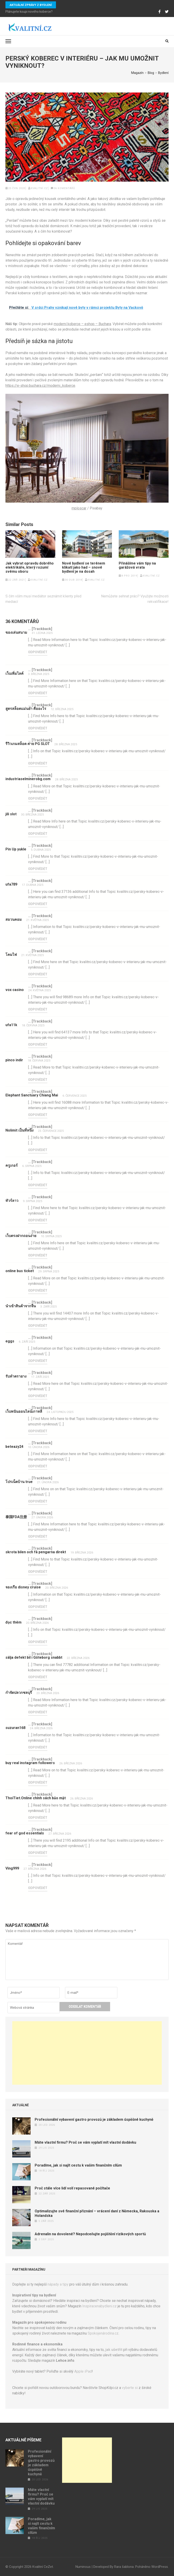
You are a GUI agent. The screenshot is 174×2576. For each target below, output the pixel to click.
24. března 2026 (41, 1728)
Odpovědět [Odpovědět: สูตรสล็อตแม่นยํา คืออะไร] (37, 728)
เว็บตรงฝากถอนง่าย (20, 1236)
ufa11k (11, 1025)
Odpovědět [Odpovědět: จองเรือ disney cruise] (37, 1607)
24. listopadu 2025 (60, 1412)
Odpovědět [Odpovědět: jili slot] (37, 833)
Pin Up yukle (15, 849)
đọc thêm (13, 1622)
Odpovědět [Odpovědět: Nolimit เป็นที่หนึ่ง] (37, 1150)
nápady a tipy (58, 2284)
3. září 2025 (48, 1306)
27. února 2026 (42, 1517)
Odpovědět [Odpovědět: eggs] (37, 1361)
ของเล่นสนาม (16, 632)
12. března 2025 (62, 709)
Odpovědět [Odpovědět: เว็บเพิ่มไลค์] (37, 693)
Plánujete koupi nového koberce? (29, 11)
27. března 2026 (59, 1833)
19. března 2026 (81, 1552)
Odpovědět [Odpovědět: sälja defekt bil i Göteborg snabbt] (37, 1677)
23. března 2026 (47, 1693)
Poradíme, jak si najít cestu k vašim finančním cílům (78, 2165)
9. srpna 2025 (32, 1201)
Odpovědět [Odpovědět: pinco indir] (37, 1079)
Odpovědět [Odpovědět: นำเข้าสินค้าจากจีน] (37, 1325)
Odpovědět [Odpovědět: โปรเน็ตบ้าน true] (37, 1501)
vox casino (14, 990)
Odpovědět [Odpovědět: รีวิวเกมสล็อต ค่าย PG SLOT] (37, 763)
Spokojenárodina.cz (103, 2333)
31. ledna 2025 (42, 633)
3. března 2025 (38, 674)
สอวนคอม (13, 919)
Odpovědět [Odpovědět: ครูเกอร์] (37, 1185)
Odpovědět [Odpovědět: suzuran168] (37, 1747)
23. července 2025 (51, 1130)
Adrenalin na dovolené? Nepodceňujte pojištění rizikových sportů (90, 2234)
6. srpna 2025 (31, 1166)
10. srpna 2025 (51, 1236)
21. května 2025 (37, 920)
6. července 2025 (75, 1095)
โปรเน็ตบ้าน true (19, 1482)
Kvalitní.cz (39, 188)
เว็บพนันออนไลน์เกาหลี (23, 1411)
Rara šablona (124, 2567)
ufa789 (11, 884)
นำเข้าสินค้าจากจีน (20, 1306)
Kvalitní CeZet (42, 2567)
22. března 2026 (78, 1658)
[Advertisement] (87, 2053)
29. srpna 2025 (48, 1271)
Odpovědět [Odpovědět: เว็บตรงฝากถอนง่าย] (37, 1255)
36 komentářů (64, 188)
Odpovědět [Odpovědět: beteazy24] (37, 1466)
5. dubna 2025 (41, 849)
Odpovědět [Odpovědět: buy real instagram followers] (37, 1782)
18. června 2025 (33, 1025)
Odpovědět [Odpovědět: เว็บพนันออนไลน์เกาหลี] (37, 1431)
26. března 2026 (70, 1763)
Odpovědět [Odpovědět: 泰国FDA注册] (37, 1536)
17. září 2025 (40, 1376)
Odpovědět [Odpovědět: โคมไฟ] (37, 974)
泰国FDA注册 (16, 1517)
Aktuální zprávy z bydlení (31, 5)
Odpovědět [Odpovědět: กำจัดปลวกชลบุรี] (37, 1712)
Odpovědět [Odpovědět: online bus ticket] (37, 1290)
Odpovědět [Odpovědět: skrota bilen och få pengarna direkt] (37, 1571)
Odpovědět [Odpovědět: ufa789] (37, 904)
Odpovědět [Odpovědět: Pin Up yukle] (37, 869)
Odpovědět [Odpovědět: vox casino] (37, 1009)
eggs (9, 1341)
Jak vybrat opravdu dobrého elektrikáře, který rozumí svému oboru (29, 567)
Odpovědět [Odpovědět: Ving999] (37, 1888)
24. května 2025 (39, 990)
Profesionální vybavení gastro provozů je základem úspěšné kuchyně (94, 2119)
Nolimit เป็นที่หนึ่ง (19, 1130)
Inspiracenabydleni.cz (99, 2306)
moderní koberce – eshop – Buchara (82, 324)
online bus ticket (19, 1271)
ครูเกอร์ (11, 1165)
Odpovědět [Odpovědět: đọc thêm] (37, 1642)
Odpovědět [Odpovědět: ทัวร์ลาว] (37, 1220)
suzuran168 (15, 1728)
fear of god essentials (24, 1833)
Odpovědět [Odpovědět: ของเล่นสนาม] (37, 652)
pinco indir (14, 1060)
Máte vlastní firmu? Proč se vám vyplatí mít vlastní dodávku (85, 2142)
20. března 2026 (56, 1587)
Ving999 (12, 1868)
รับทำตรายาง (16, 1376)
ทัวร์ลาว (11, 1200)
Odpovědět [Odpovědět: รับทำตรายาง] (37, 1396)
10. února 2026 (38, 1447)
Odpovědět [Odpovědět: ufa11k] (37, 1044)
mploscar (79, 508)
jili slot (11, 814)
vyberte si (130, 2388)
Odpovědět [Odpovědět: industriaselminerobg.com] (37, 798)
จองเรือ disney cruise (23, 1587)
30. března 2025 (32, 814)
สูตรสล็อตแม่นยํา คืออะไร (25, 708)
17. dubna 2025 (32, 884)
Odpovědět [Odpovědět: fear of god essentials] (37, 1853)
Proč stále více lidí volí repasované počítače (72, 2188)
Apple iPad (83, 2371)
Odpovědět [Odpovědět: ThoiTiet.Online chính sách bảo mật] (37, 1817)
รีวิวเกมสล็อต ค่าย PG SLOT (27, 744)
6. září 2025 (27, 1341)
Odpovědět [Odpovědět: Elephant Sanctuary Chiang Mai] (37, 1115)
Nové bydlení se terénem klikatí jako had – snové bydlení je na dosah (83, 567)
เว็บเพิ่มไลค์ (14, 673)
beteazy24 (14, 1446)
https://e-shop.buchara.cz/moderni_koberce (40, 385)
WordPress (159, 2567)
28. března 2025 (65, 744)
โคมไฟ (11, 954)
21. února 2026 (48, 1482)
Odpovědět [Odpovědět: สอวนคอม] (37, 939)
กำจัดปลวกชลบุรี (18, 1692)
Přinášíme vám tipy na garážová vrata (137, 565)
